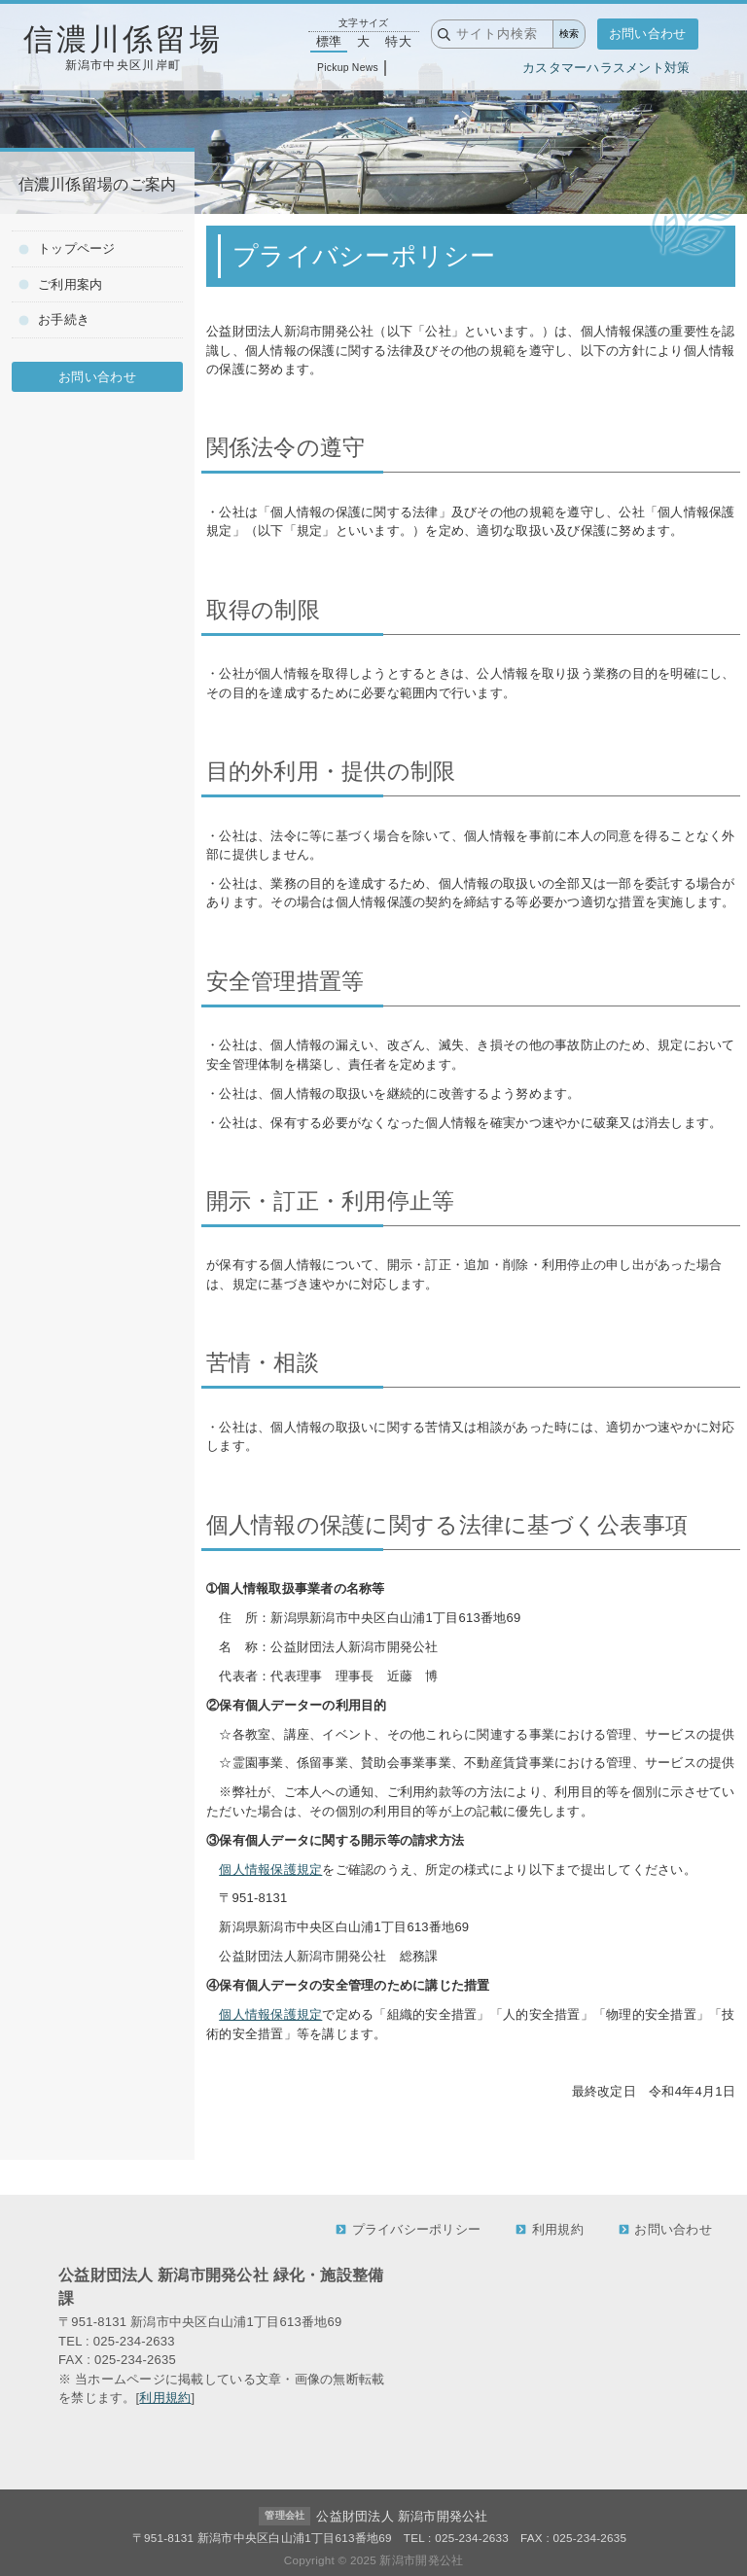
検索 (569, 33)
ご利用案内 (60, 284)
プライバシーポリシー (408, 2229)
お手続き (53, 319)
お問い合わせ (648, 33)
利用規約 (550, 2229)
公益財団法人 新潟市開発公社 (401, 2516)
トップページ (66, 248)
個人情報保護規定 (270, 1869)
